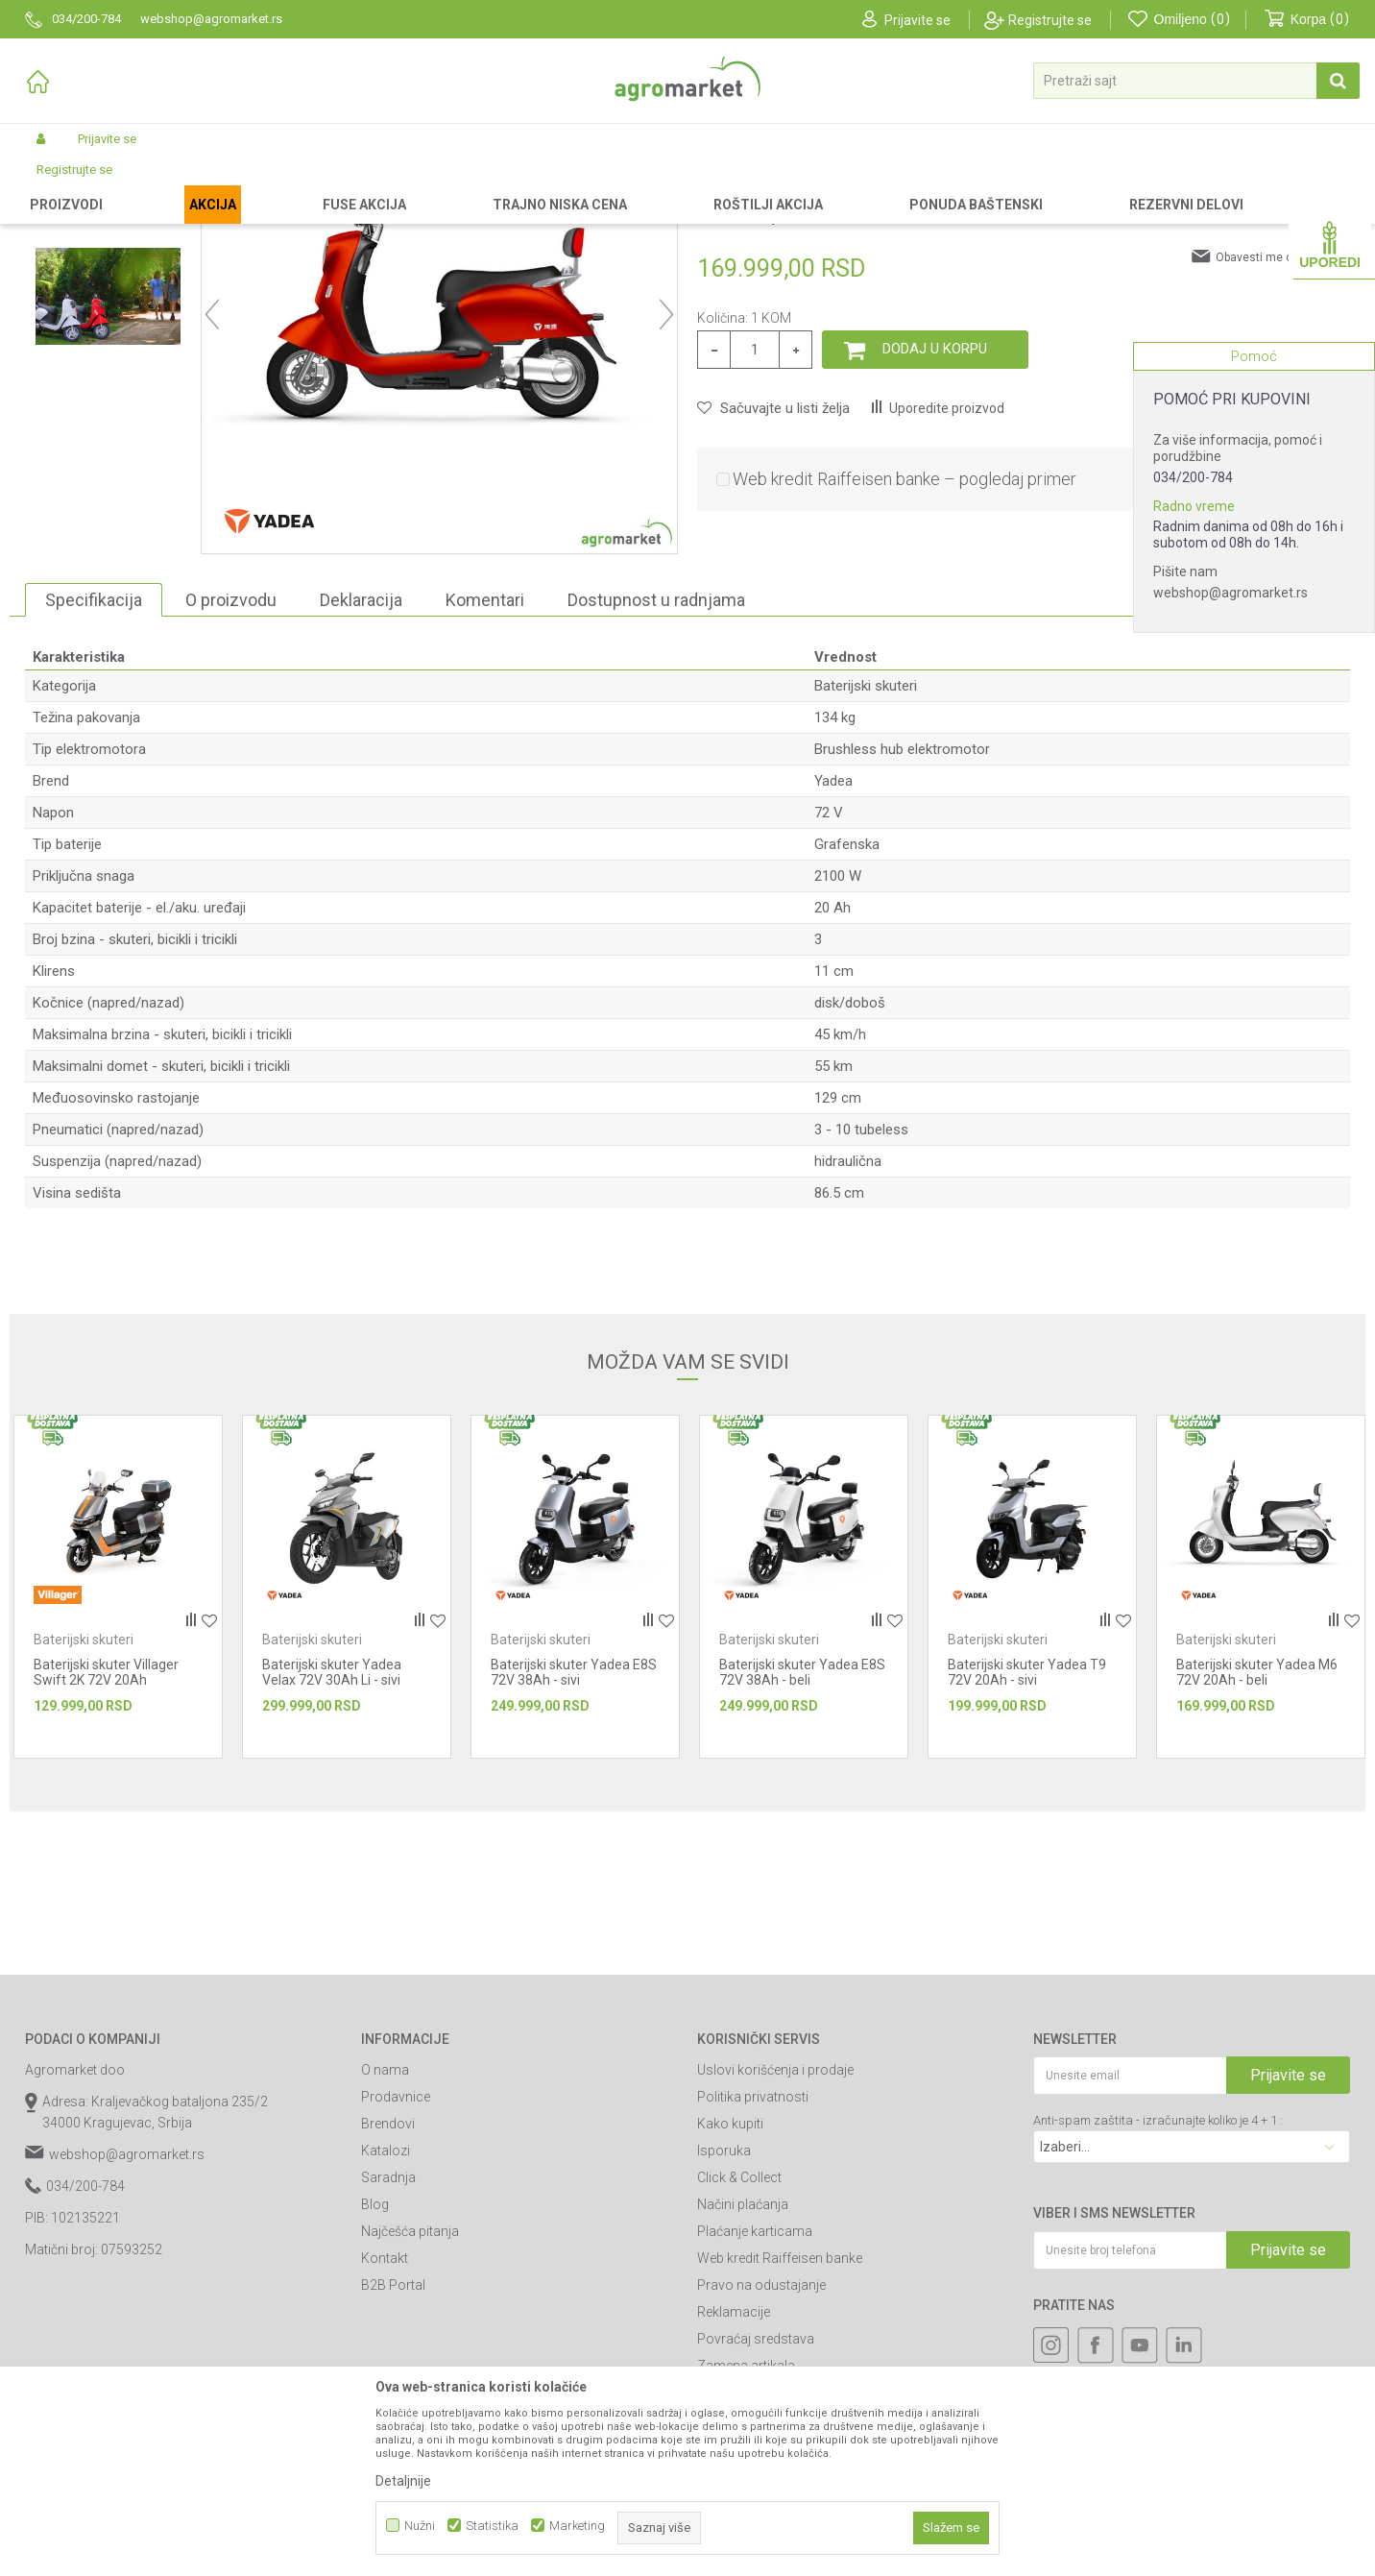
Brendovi (388, 2286)
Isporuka (724, 2313)
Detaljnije (403, 2481)
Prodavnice (395, 2259)
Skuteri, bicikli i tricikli (221, 184)
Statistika (492, 2525)
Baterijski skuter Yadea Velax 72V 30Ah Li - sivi (331, 1834)
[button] (1196, 80)
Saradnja (388, 2339)
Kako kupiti (730, 2286)
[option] (108, 311)
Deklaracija (361, 762)
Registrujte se (1050, 20)
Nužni (419, 2525)
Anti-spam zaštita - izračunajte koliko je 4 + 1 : (1158, 2282)
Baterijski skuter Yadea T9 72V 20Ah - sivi (1027, 1834)
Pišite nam (1185, 571)
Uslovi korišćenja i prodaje (775, 2232)
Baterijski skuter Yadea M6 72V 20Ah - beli (1257, 1834)
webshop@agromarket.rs (1230, 592)
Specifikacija (93, 762)
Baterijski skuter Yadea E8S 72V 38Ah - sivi (574, 1834)
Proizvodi (126, 184)
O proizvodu (231, 762)
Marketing (577, 2525)
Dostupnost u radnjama (656, 762)
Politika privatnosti (752, 2259)
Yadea (833, 943)
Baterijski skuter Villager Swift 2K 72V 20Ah (106, 1834)
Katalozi (385, 2313)
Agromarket (56, 184)
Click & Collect (739, 2339)
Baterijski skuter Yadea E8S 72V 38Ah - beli (802, 1834)
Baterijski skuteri (336, 184)
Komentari (485, 762)
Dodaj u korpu (934, 511)
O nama (385, 2232)
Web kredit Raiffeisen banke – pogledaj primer (904, 641)
